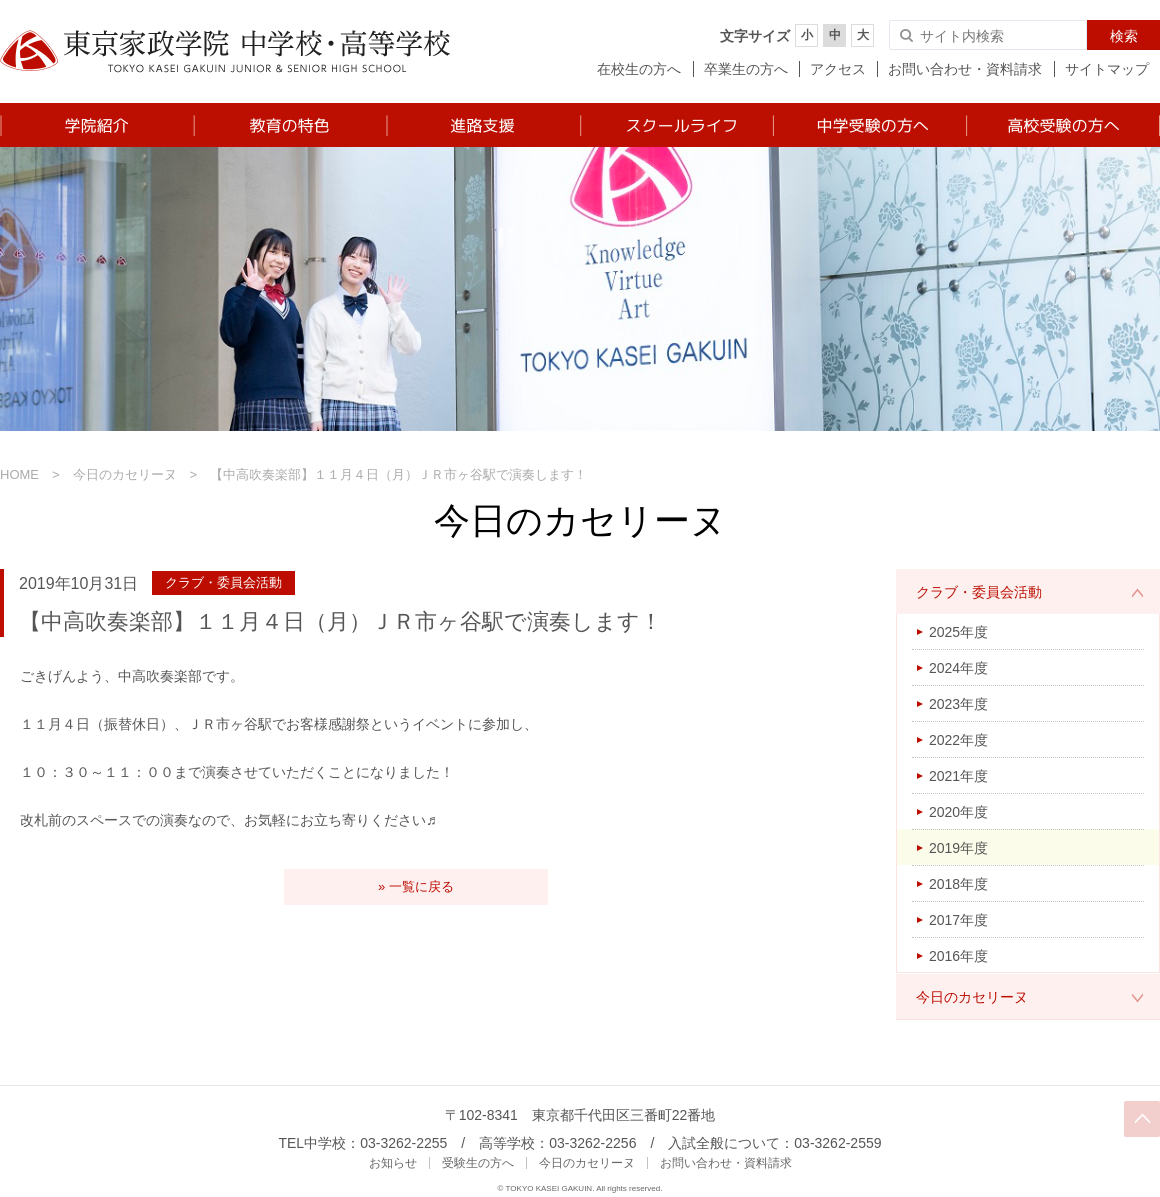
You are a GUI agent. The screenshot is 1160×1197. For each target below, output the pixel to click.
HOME (19, 474)
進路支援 (482, 125)
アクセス (838, 69)
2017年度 (958, 920)
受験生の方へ (478, 1163)
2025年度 (958, 632)
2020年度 (958, 812)
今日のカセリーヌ (125, 474)
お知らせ (393, 1163)
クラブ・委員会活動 (979, 592)
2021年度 (958, 776)
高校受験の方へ (1062, 125)
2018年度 (958, 884)
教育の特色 (289, 125)
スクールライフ (675, 125)
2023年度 (958, 704)
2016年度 (958, 956)
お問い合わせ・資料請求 (965, 69)
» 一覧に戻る (416, 886)
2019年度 (958, 848)
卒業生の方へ (746, 69)
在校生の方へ (639, 69)
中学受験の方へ (868, 125)
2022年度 (958, 740)
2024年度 (958, 668)
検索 (1124, 36)
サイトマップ (1107, 69)
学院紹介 (96, 125)
